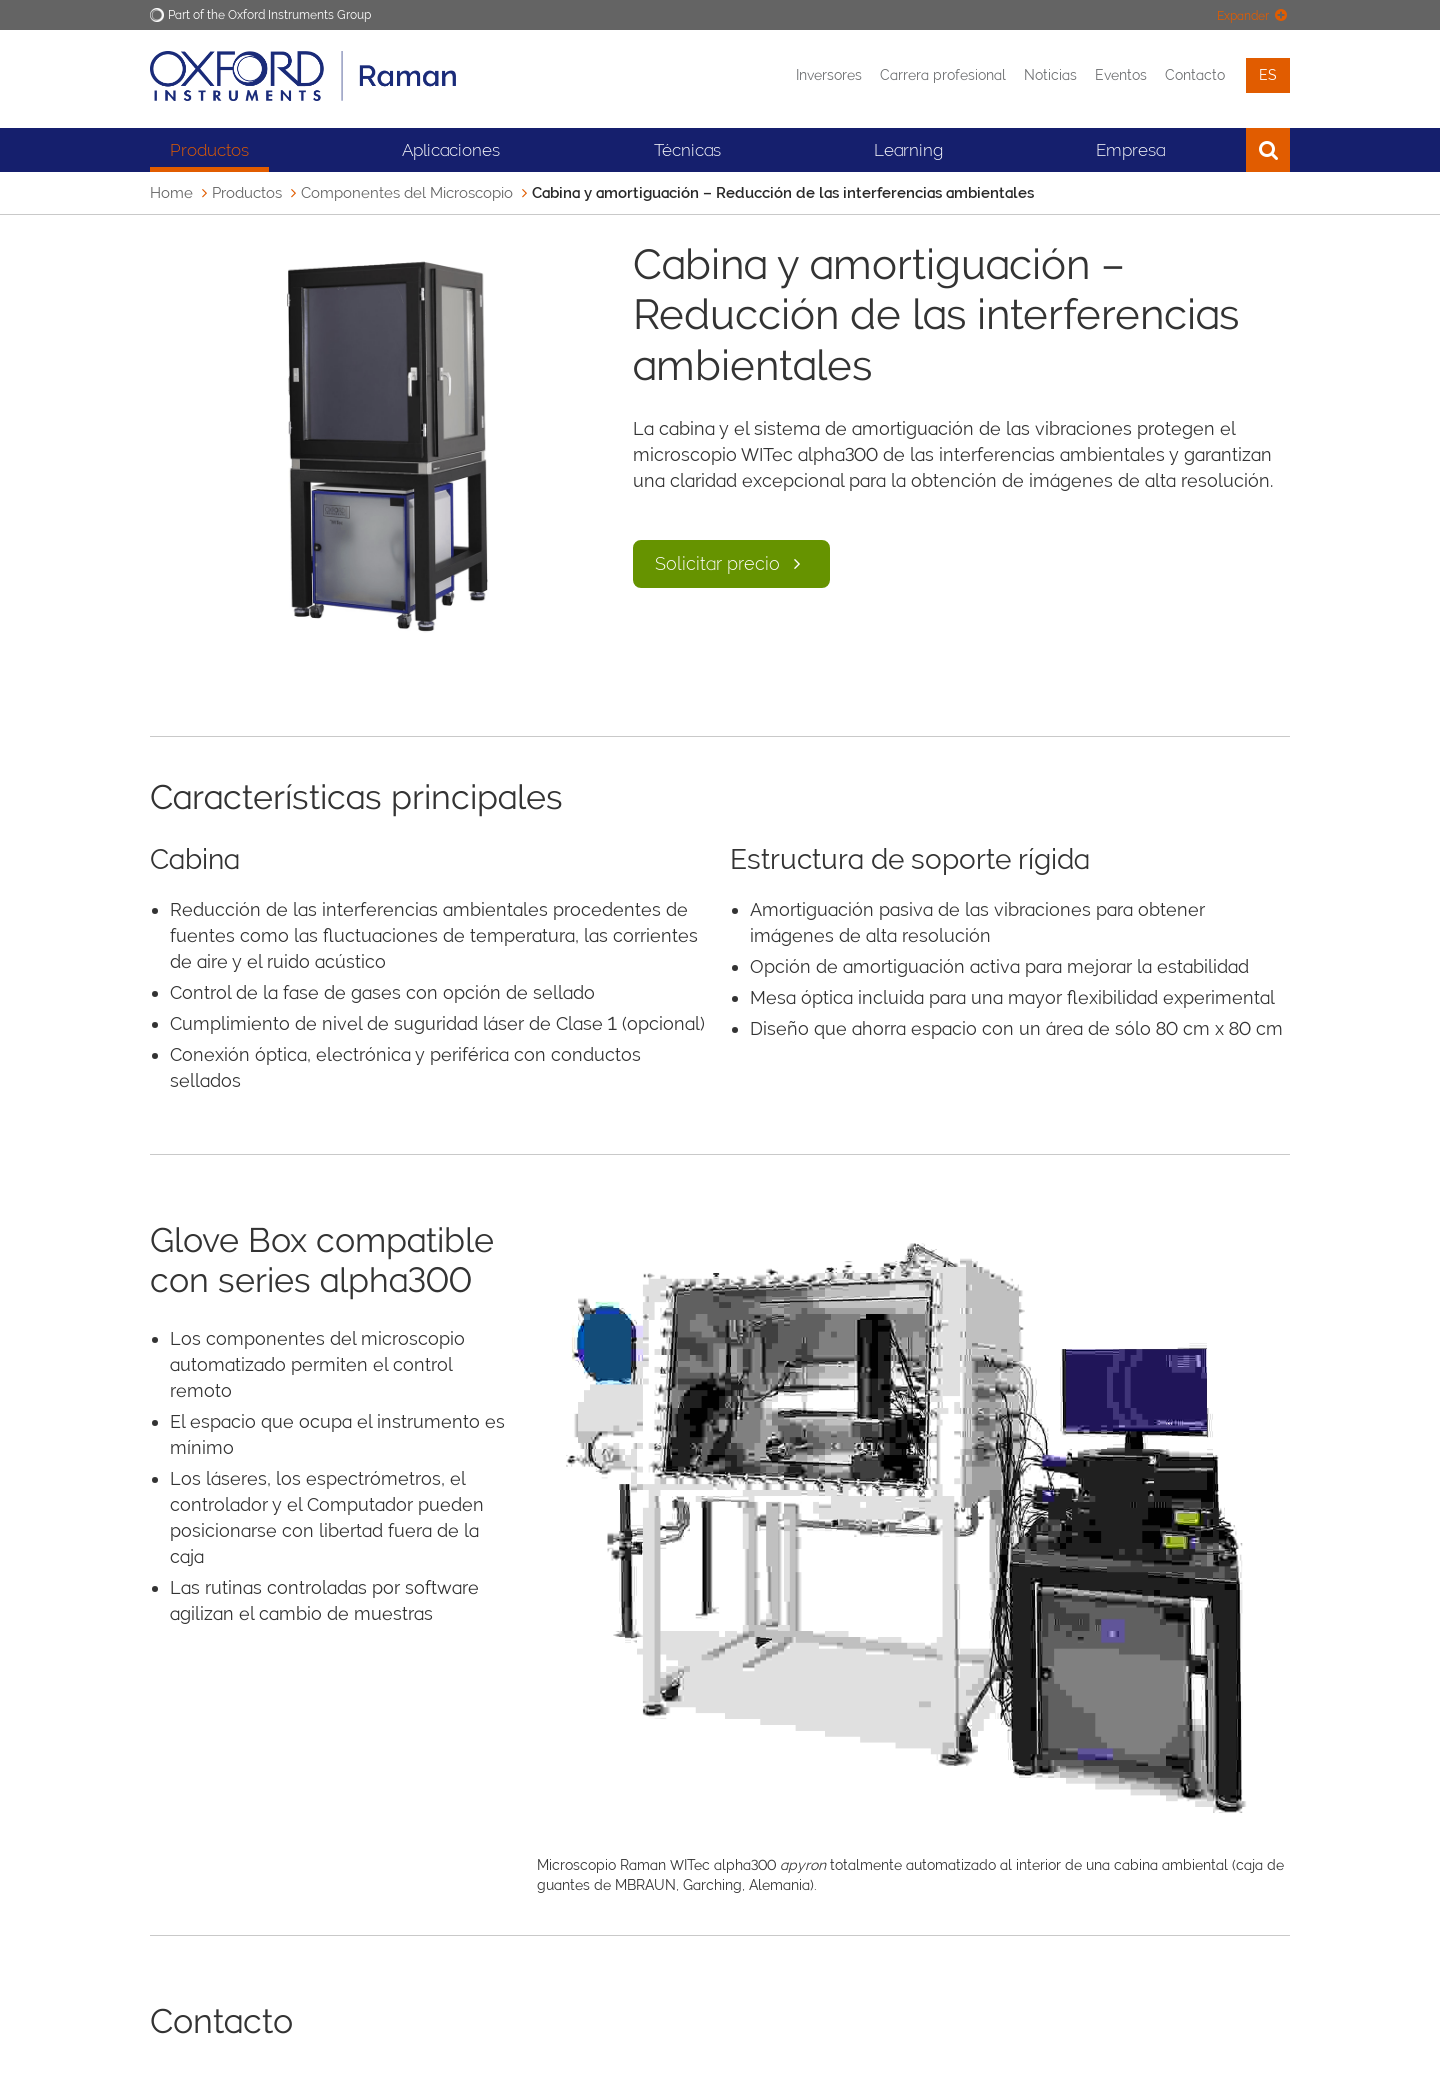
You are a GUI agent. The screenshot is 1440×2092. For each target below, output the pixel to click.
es (1268, 75)
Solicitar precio (731, 563)
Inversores (829, 75)
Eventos (1121, 75)
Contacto (1195, 75)
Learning (908, 150)
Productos (209, 150)
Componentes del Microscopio (407, 193)
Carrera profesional (943, 75)
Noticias (1050, 75)
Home (171, 193)
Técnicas (687, 150)
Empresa (1130, 150)
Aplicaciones (451, 150)
